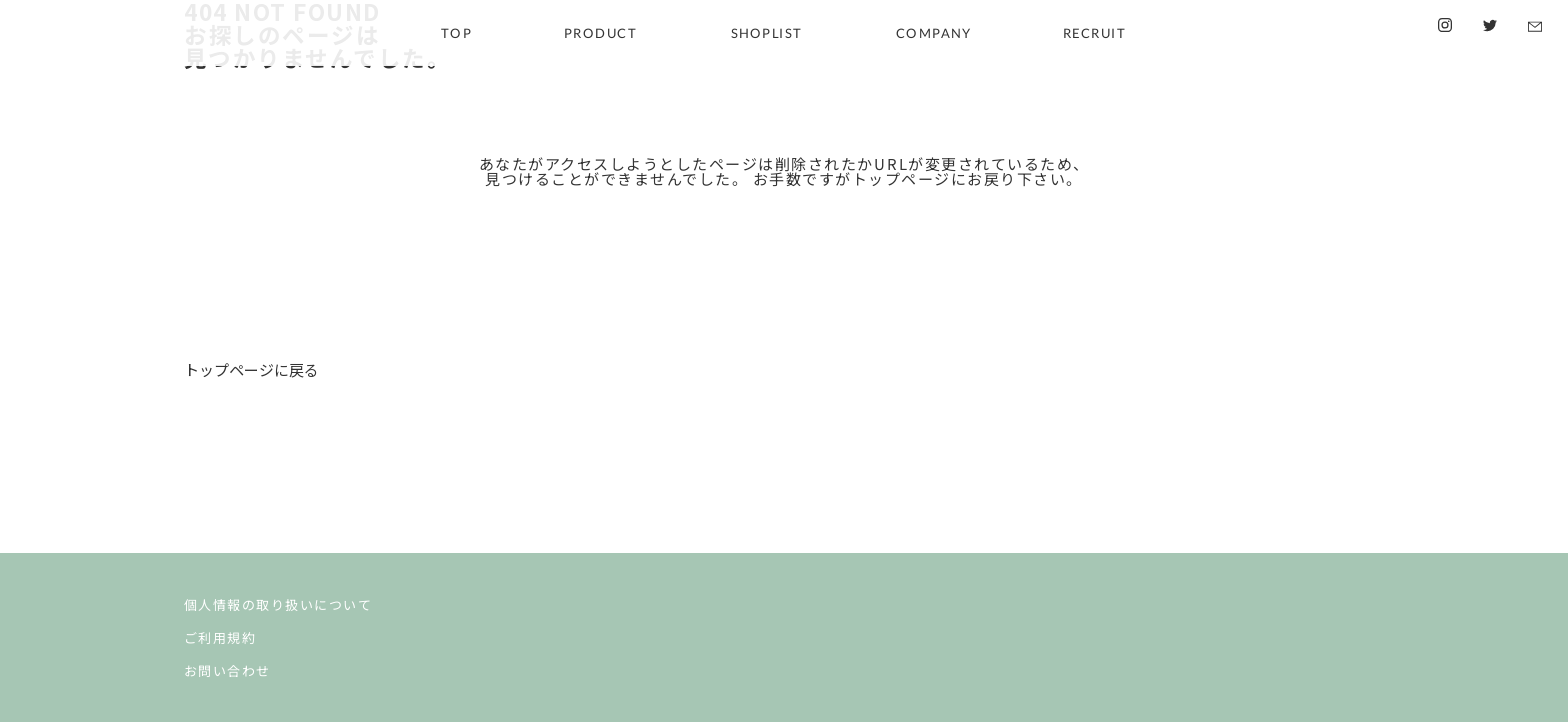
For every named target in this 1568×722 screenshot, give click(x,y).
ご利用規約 (220, 637)
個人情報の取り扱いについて (278, 604)
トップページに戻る (251, 369)
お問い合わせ (227, 670)
